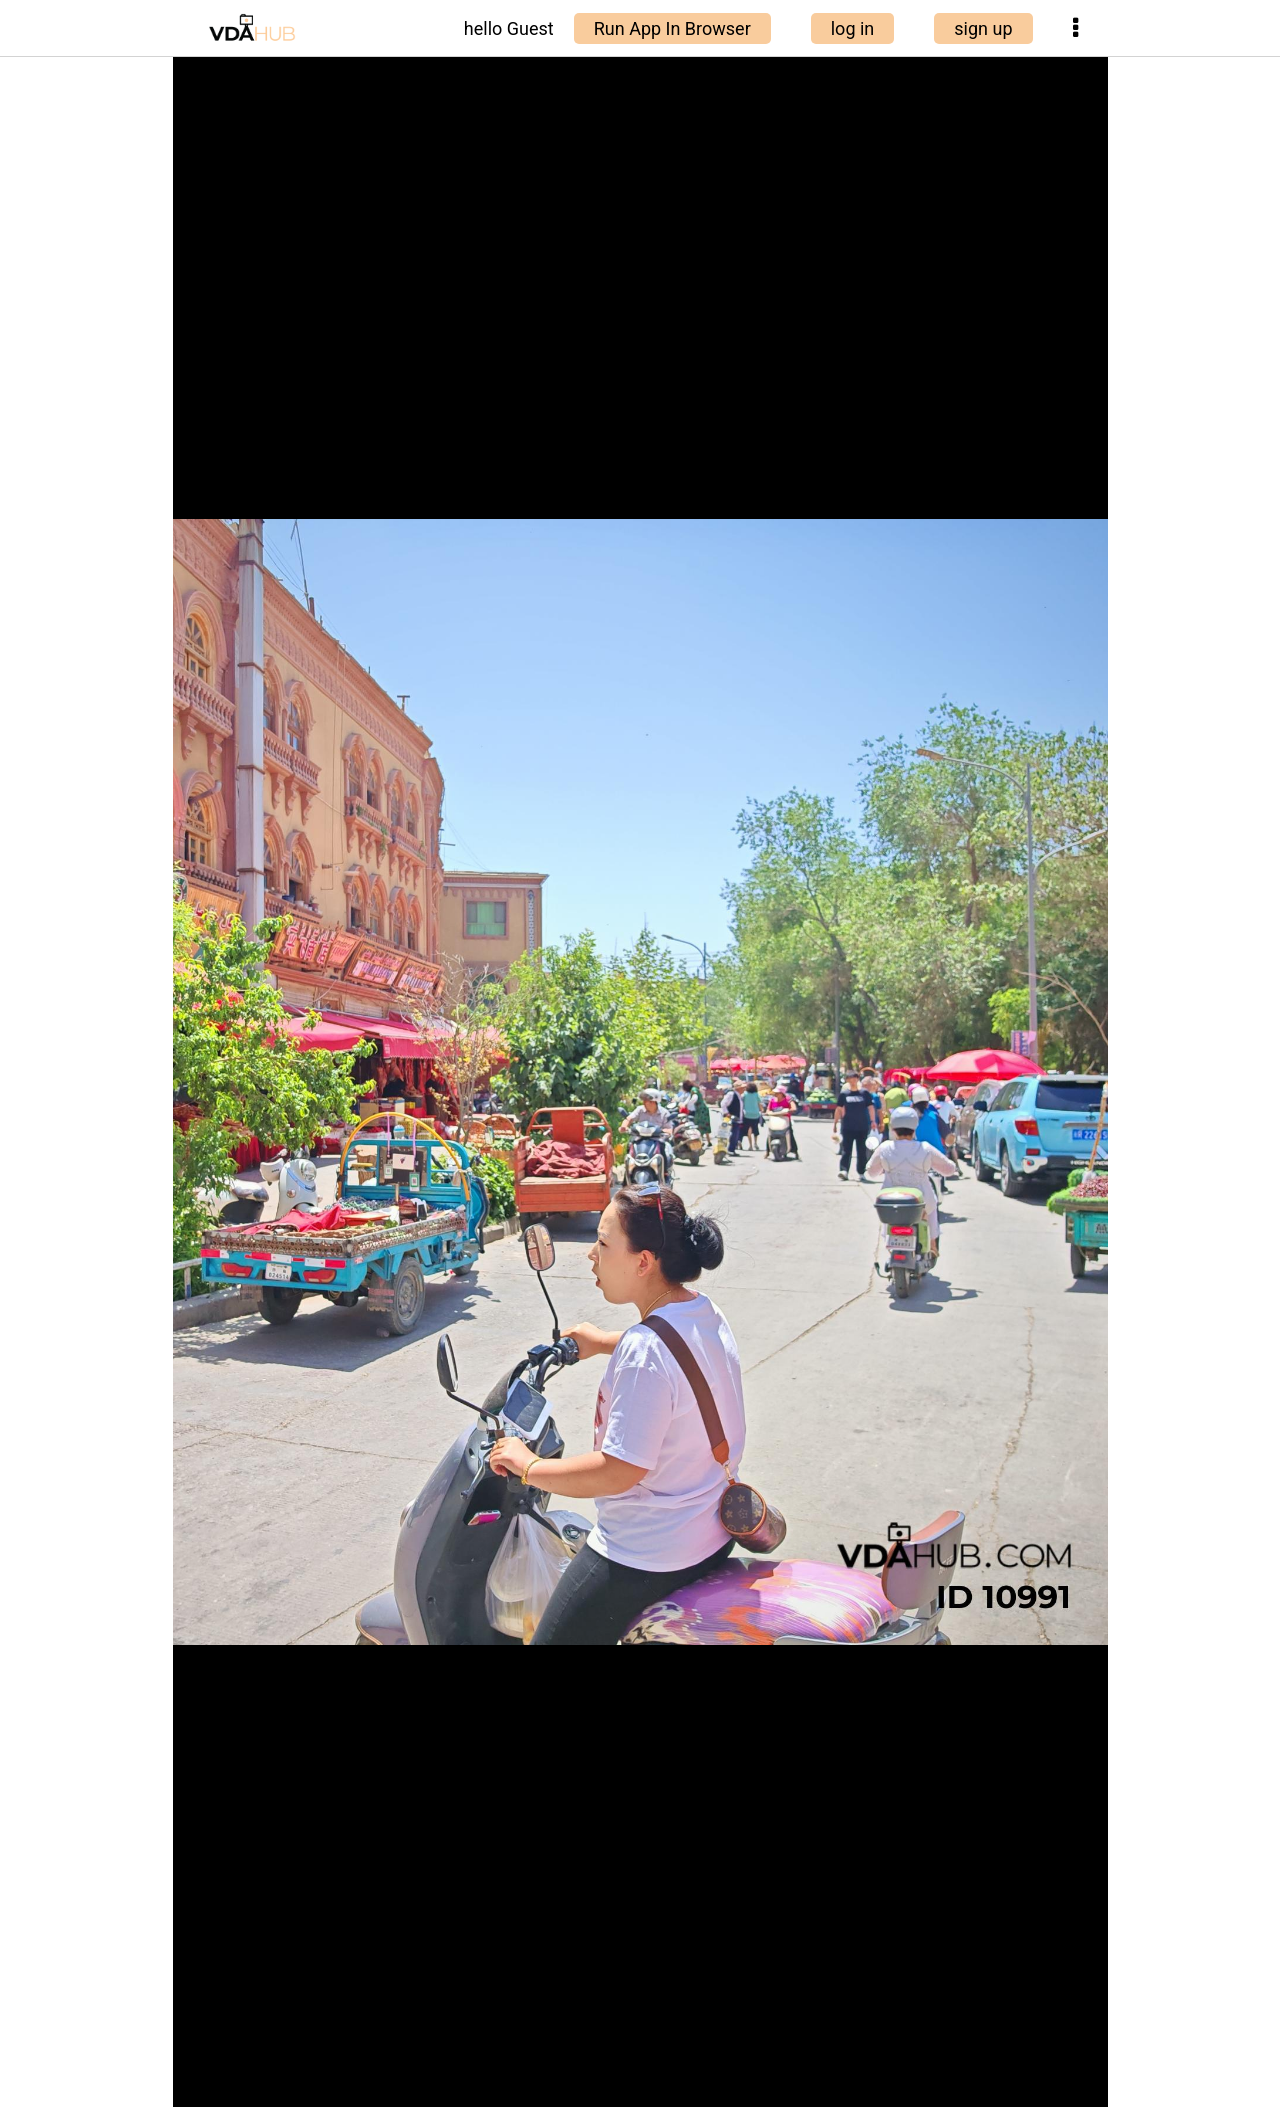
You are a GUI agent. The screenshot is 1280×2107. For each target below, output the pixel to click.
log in (853, 28)
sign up (983, 28)
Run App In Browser (672, 28)
